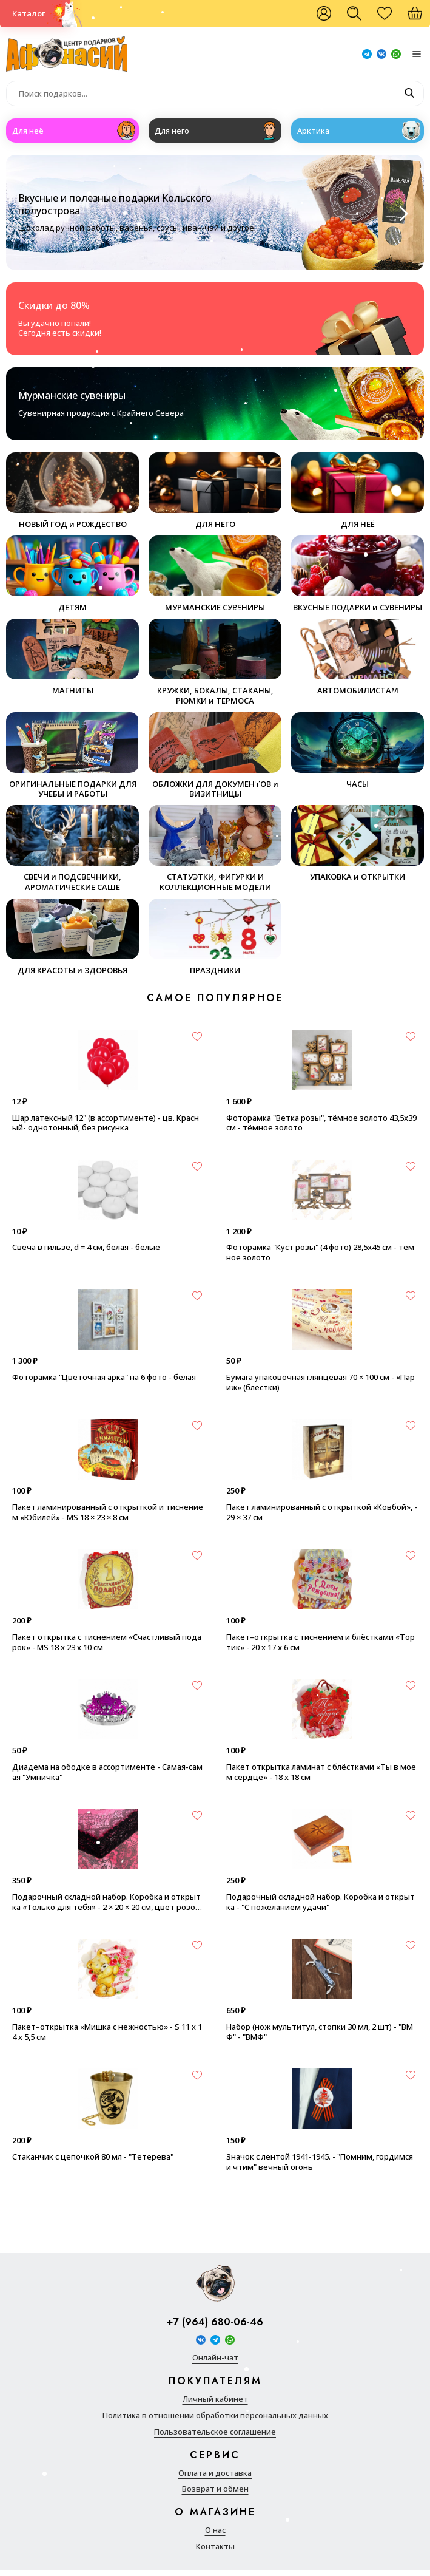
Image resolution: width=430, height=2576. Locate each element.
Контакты (215, 2546)
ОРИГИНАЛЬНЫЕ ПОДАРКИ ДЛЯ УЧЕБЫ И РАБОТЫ (72, 756)
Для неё (28, 130)
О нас (215, 2530)
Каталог (28, 13)
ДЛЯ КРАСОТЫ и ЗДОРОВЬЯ (72, 937)
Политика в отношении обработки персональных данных (215, 2415)
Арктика (313, 130)
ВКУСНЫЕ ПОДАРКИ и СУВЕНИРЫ (357, 574)
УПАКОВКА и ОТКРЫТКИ (357, 843)
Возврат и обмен (215, 2489)
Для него (172, 130)
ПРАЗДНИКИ (215, 937)
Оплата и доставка (215, 2473)
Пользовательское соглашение (215, 2432)
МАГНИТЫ (72, 657)
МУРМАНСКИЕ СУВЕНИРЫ (215, 574)
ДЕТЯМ (72, 574)
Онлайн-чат (215, 2358)
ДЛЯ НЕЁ (357, 490)
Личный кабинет (215, 2399)
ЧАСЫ (357, 750)
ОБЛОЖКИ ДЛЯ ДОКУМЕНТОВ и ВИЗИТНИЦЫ (215, 756)
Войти (324, 13)
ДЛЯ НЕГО (215, 490)
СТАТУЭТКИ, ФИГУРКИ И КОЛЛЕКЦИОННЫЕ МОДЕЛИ (215, 848)
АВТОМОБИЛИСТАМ (357, 657)
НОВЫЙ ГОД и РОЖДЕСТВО (72, 490)
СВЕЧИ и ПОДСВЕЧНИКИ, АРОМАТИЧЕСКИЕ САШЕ (72, 848)
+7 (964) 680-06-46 (215, 2322)
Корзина (421, 18)
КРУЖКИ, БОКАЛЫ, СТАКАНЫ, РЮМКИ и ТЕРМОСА (215, 662)
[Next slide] (402, 213)
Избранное (391, 18)
